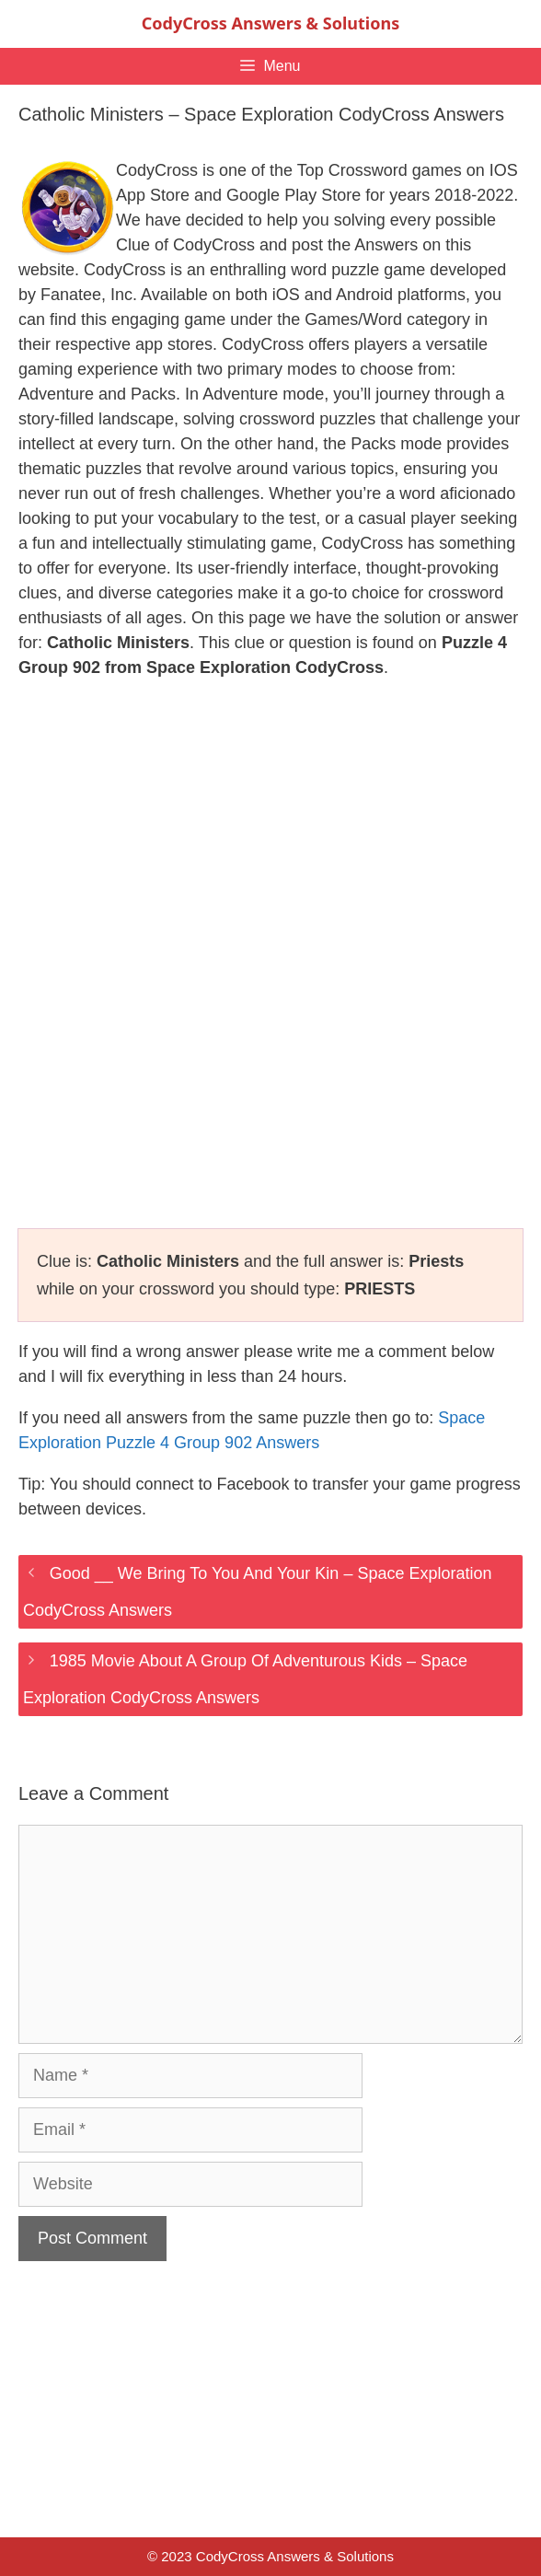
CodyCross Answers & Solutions (270, 23)
